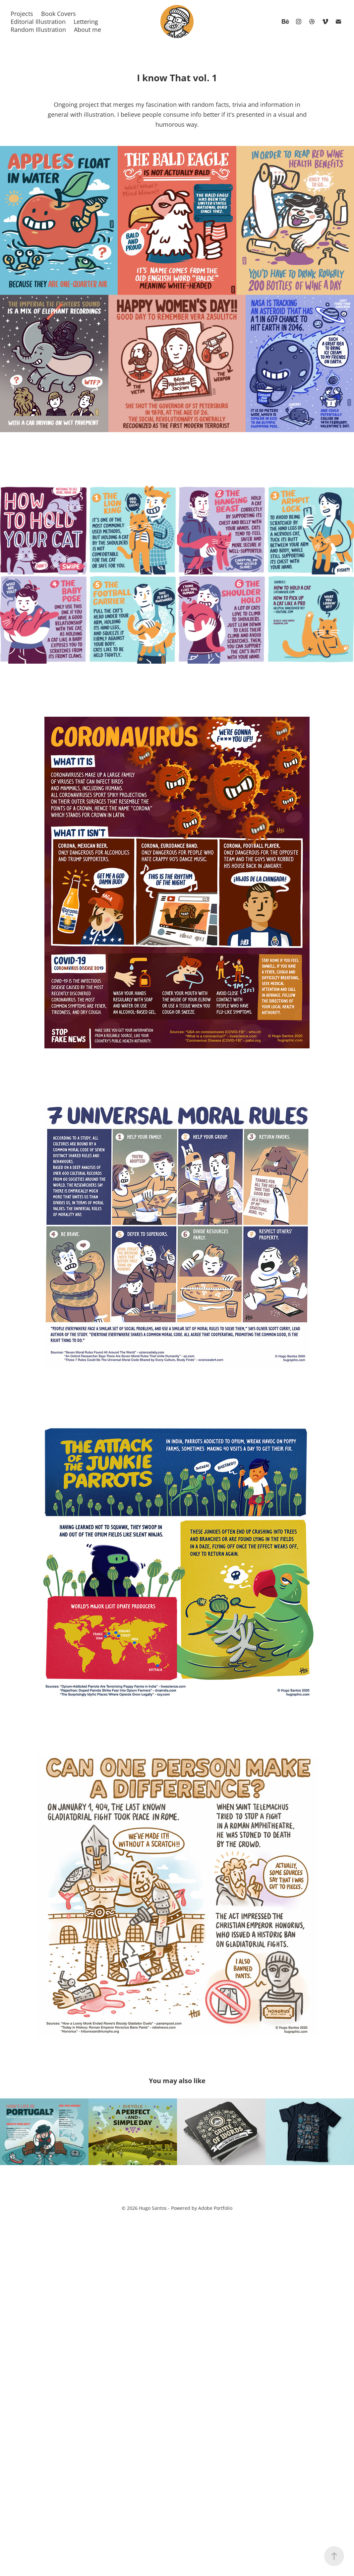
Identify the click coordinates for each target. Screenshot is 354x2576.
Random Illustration (38, 29)
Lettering (86, 21)
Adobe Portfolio (215, 2208)
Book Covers (58, 13)
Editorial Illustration (38, 21)
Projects (22, 13)
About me (87, 29)
